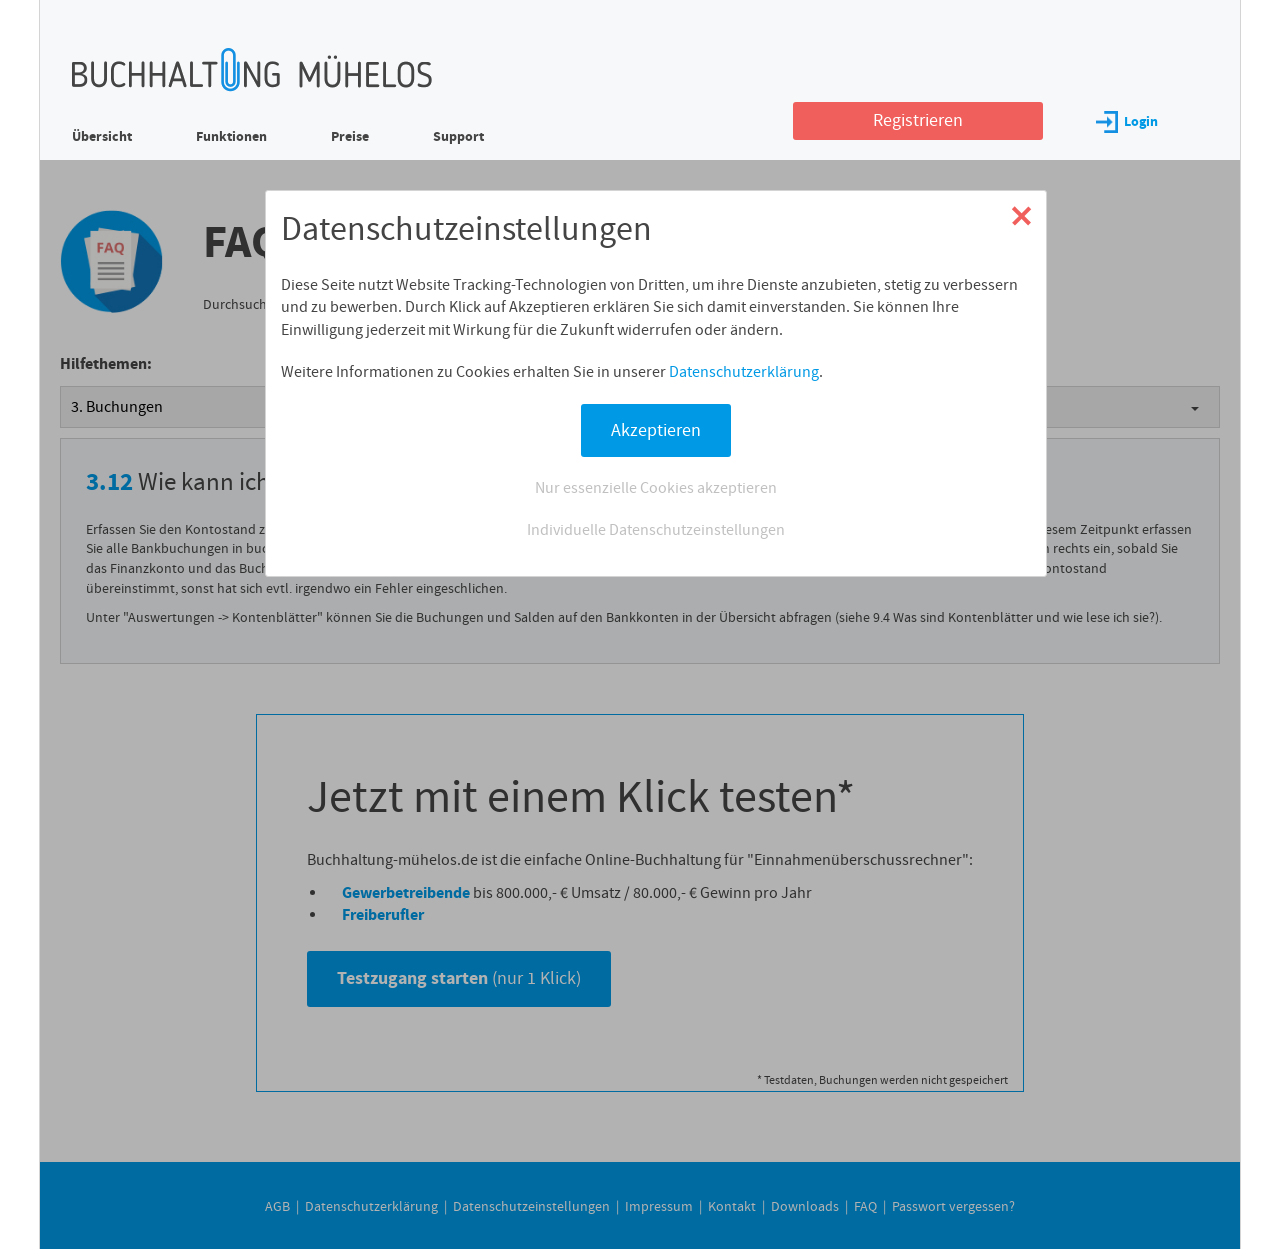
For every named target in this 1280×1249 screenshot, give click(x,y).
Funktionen (231, 136)
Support (458, 136)
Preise (350, 136)
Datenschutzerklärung (744, 372)
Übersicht (102, 136)
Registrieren (918, 120)
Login (1127, 121)
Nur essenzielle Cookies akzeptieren (656, 488)
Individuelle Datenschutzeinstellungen (656, 530)
